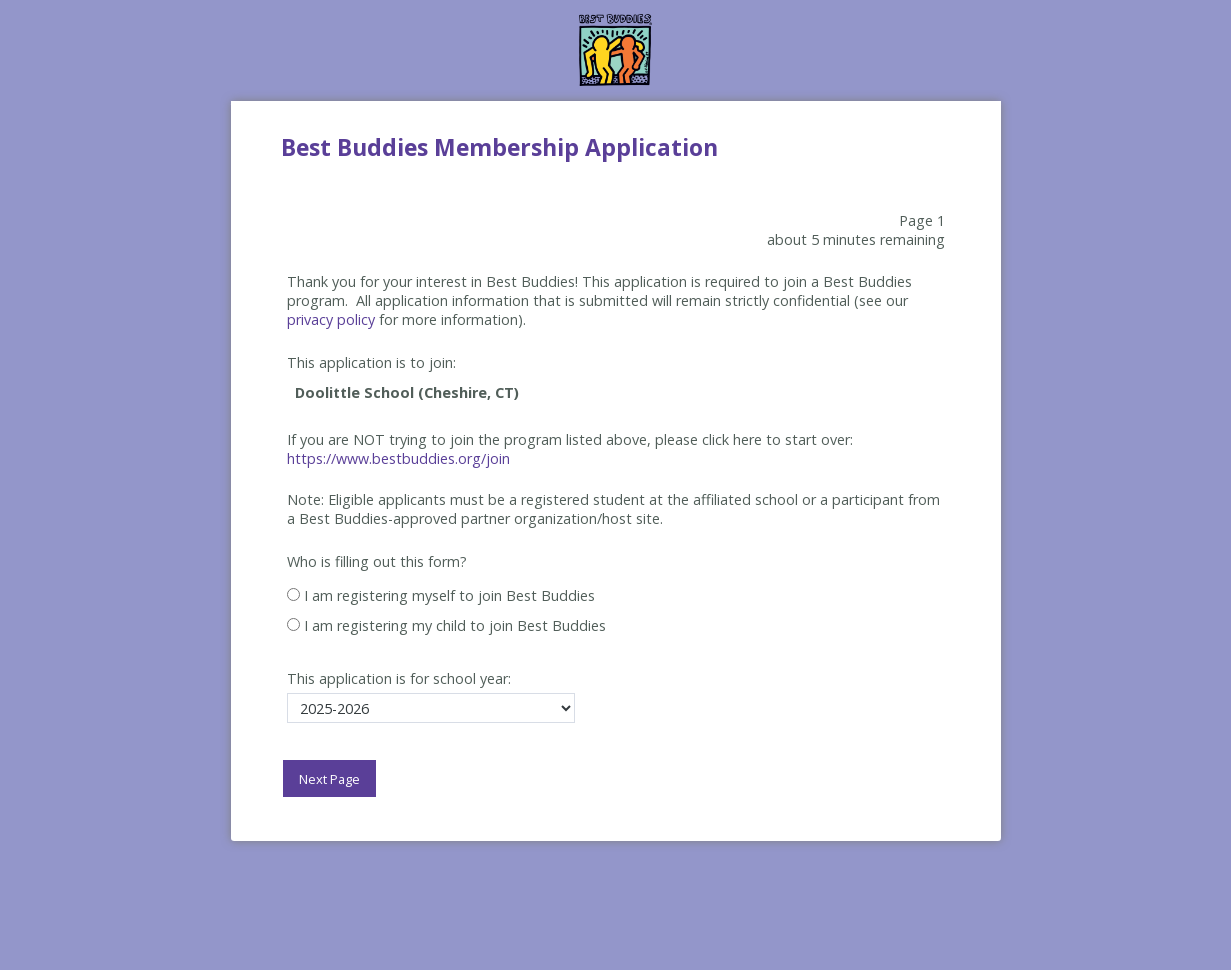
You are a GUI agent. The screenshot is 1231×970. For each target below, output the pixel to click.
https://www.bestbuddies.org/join (398, 458)
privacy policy (331, 319)
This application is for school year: (399, 678)
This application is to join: (371, 362)
